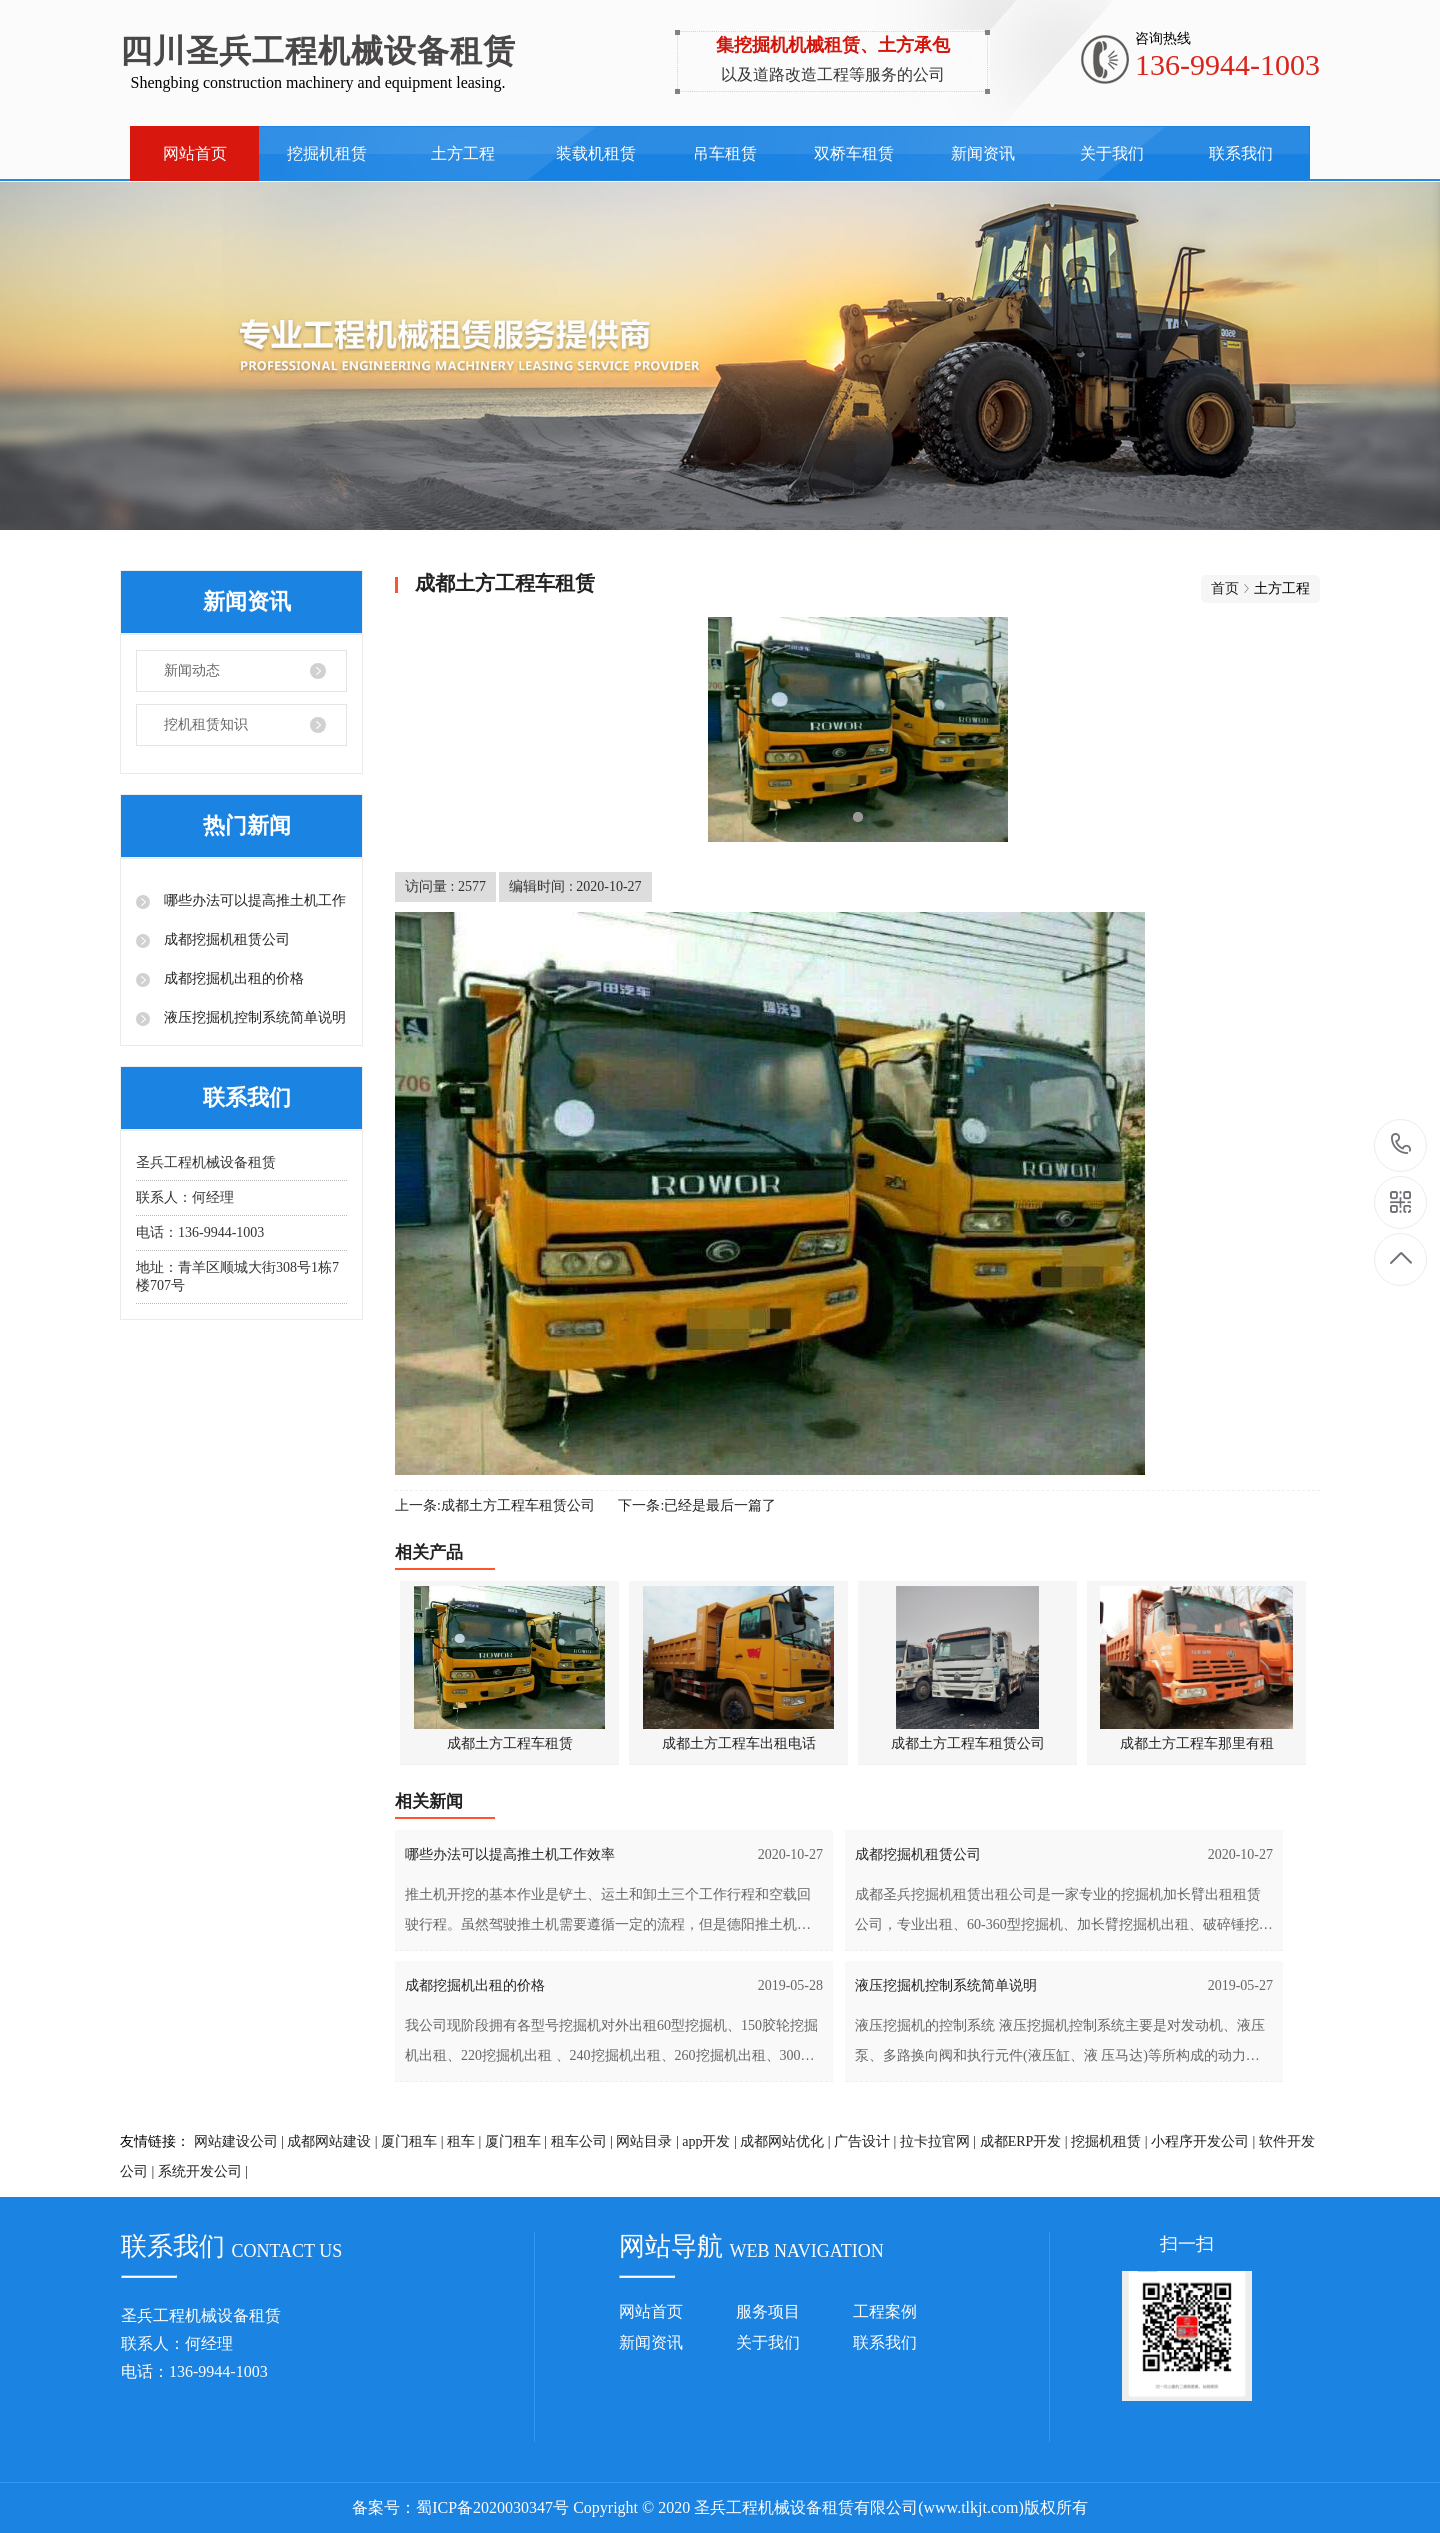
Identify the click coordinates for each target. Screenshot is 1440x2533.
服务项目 (768, 2311)
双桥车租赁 (854, 153)
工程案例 (885, 2311)
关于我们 (1112, 153)
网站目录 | (647, 2141)
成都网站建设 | (332, 2141)
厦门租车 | (412, 2141)
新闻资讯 (983, 153)
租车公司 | (582, 2141)
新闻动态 (192, 670)
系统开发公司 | (203, 2171)
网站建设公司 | (239, 2141)
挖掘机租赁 (327, 153)
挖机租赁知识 (206, 724)
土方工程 (463, 153)
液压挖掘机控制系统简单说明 (253, 1017)
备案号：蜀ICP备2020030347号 (460, 2507)
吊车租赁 (725, 153)
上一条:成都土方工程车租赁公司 (495, 1505)
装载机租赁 (596, 153)
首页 (1225, 588)
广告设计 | (865, 2141)
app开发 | (709, 2141)
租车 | (464, 2141)
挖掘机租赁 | (1109, 2141)
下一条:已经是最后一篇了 (697, 1505)
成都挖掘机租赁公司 (225, 939)
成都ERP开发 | (1024, 2141)
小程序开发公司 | (1203, 2141)
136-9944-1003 (1401, 1145)
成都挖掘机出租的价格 (232, 978)
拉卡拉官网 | (938, 2141)
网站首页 (195, 153)
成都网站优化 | (785, 2141)
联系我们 (1241, 153)
